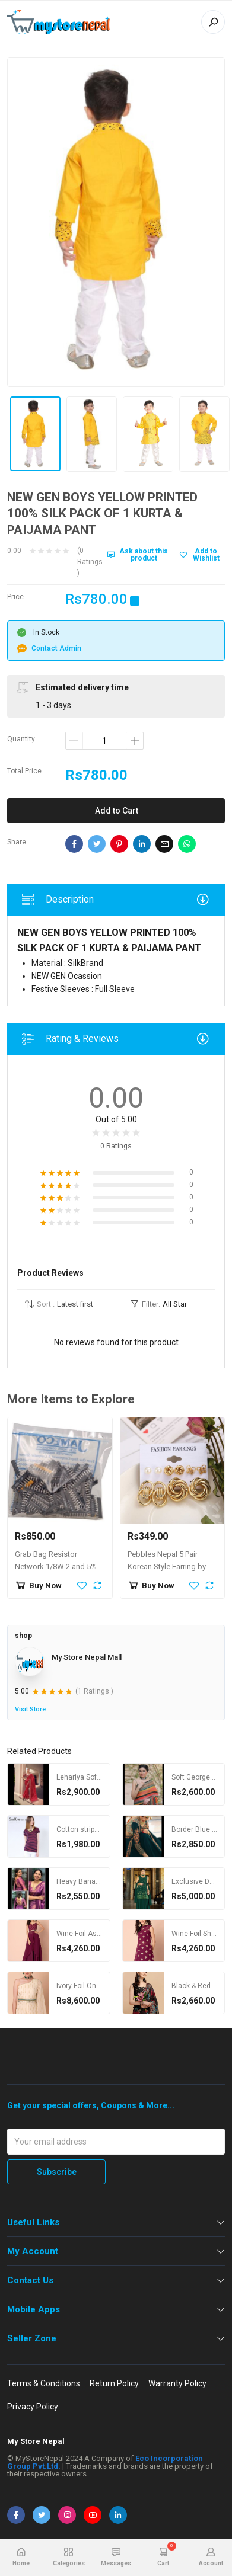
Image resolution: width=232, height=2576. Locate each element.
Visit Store (30, 1709)
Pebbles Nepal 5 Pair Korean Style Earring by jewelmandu (167, 1566)
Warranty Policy (177, 2383)
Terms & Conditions (43, 2383)
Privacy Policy (32, 2406)
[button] (69, 1304)
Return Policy (114, 2383)
